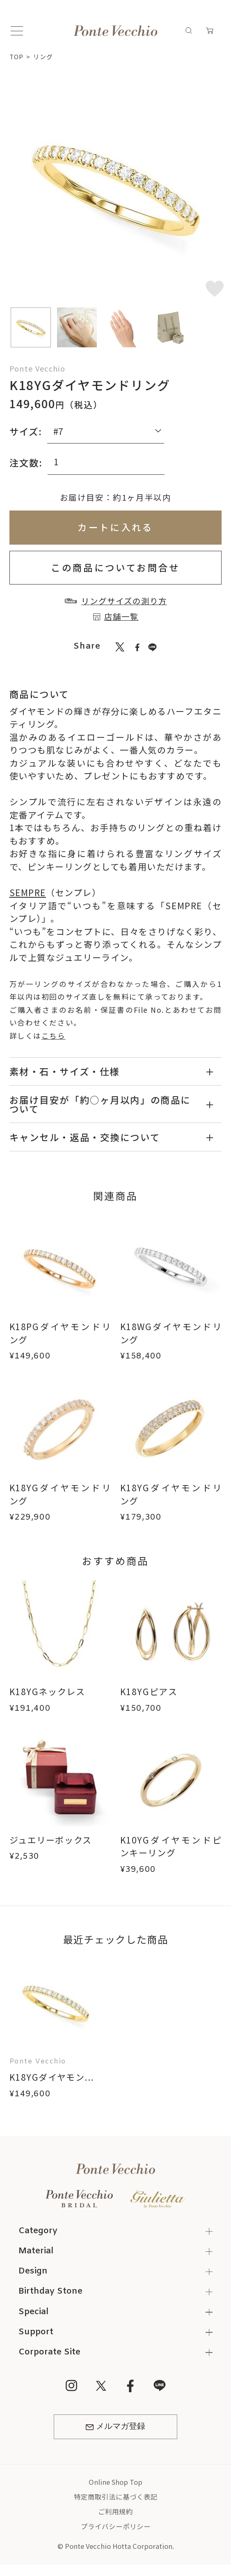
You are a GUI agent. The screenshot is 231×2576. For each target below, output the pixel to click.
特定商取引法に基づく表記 (116, 2497)
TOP (16, 56)
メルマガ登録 (115, 2426)
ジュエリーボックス (50, 1840)
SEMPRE (27, 892)
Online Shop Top (115, 2482)
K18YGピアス (149, 1691)
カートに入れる (115, 527)
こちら (53, 1035)
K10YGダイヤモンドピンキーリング (171, 1846)
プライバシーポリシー (116, 2526)
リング (43, 56)
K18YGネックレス (47, 1691)
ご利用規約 (115, 2511)
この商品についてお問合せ (115, 567)
